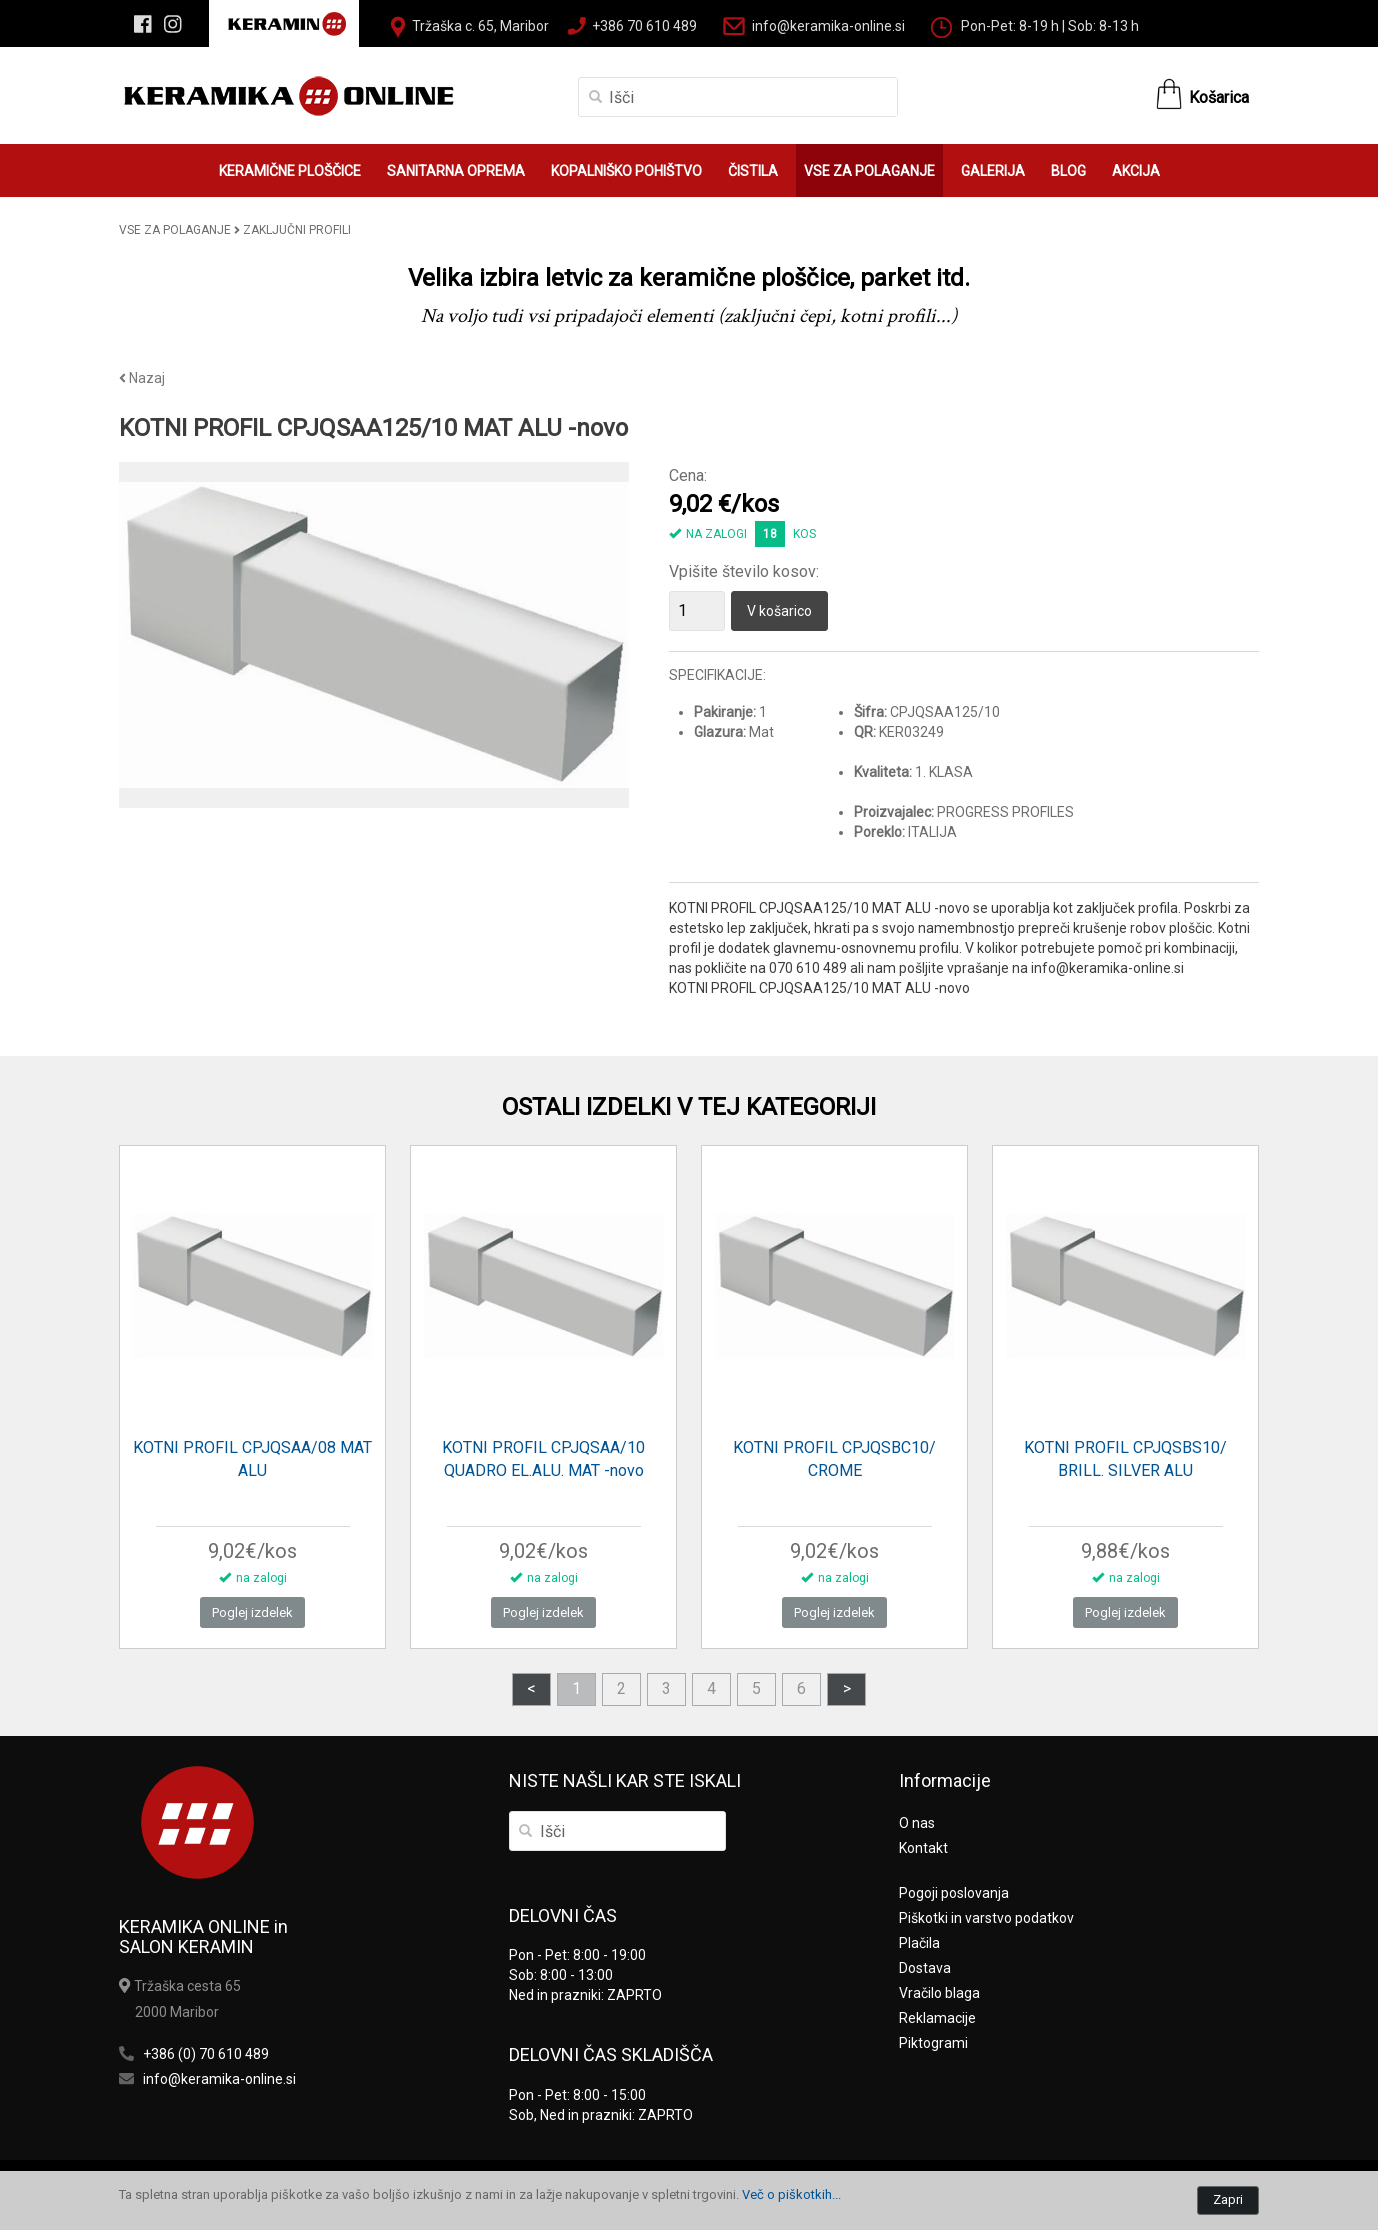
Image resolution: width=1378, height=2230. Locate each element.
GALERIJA (993, 171)
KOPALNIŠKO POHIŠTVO (626, 171)
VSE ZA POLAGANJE (869, 171)
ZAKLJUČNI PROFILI (297, 230)
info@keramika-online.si (828, 26)
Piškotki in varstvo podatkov (986, 1918)
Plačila (919, 1943)
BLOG (1068, 171)
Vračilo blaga (939, 1993)
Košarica (1219, 97)
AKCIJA (1136, 171)
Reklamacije (937, 2018)
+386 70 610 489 (644, 26)
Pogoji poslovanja (954, 1893)
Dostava (925, 1968)
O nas (917, 1823)
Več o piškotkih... (791, 2194)
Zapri (1228, 2199)
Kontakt (923, 1848)
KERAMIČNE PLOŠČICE (290, 171)
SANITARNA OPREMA (456, 171)
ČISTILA (753, 171)
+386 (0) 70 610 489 (206, 2054)
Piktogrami (933, 2043)
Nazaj (142, 378)
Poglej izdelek (252, 1612)
